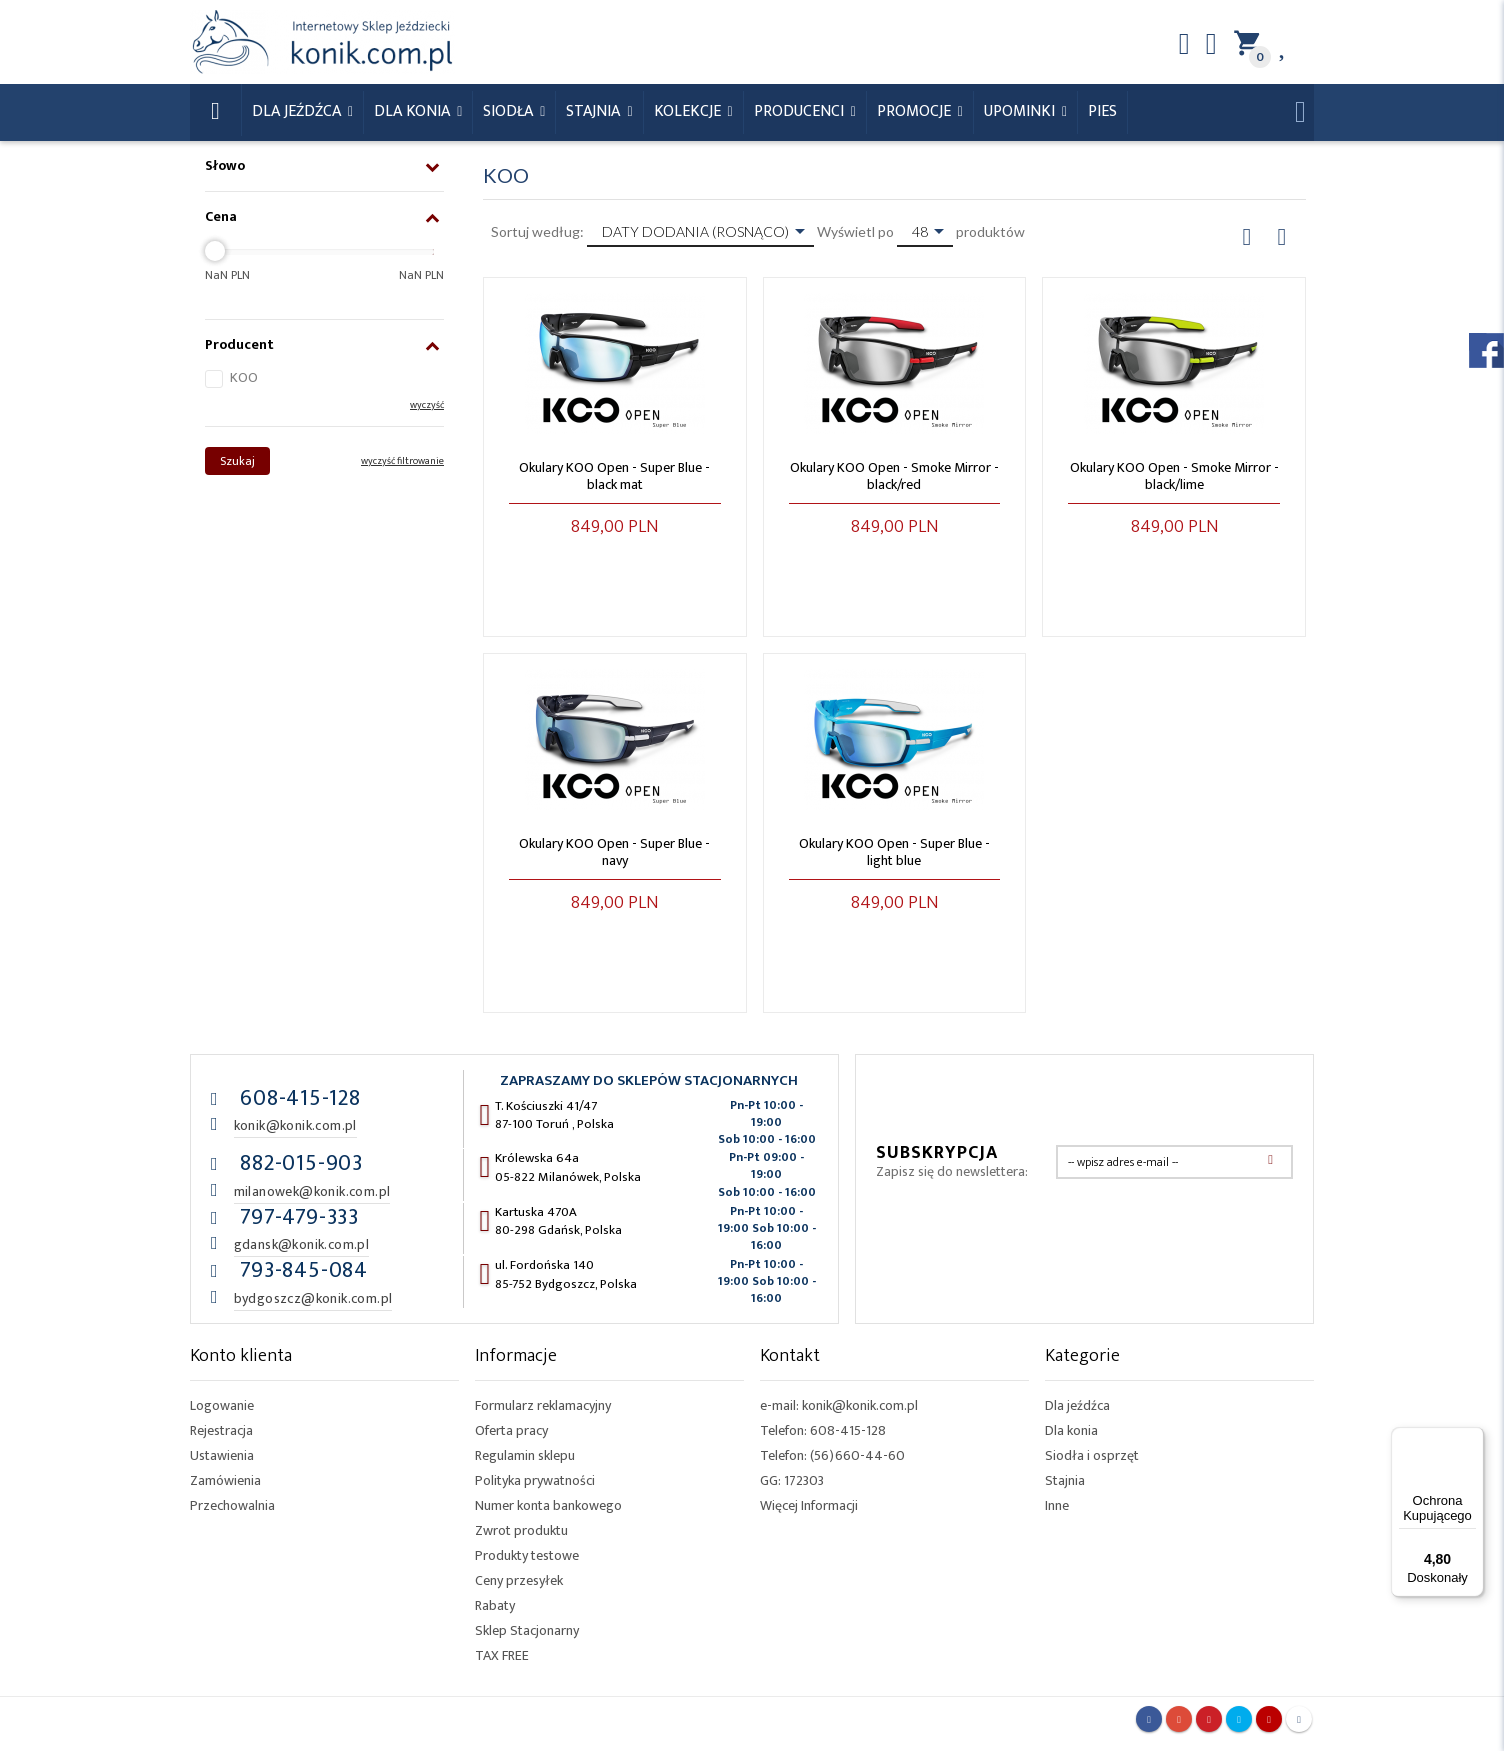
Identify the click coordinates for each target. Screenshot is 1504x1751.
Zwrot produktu (521, 1530)
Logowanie (222, 1405)
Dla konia (414, 111)
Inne (1057, 1505)
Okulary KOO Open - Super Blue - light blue (894, 852)
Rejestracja (221, 1430)
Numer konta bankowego (548, 1505)
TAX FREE (502, 1655)
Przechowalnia (232, 1505)
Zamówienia (225, 1480)
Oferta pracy (511, 1430)
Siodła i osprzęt (1092, 1455)
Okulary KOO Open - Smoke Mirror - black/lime (1174, 476)
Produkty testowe (527, 1555)
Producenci (801, 111)
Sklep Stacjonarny (527, 1630)
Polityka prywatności (535, 1480)
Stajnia (595, 111)
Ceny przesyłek (519, 1580)
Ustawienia (222, 1455)
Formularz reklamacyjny (543, 1405)
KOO (244, 377)
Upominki (1021, 111)
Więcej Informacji (809, 1505)
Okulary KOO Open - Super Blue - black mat (614, 476)
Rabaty (495, 1605)
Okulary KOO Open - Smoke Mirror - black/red (894, 476)
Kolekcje (689, 111)
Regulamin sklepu (525, 1455)
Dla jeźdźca (1077, 1405)
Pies (1102, 111)
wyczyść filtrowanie (402, 461)
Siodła (510, 111)
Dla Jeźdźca (298, 111)
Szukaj (237, 461)
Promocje (916, 111)
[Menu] (1472, 1439)
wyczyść (427, 405)
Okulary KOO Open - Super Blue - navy (614, 852)
